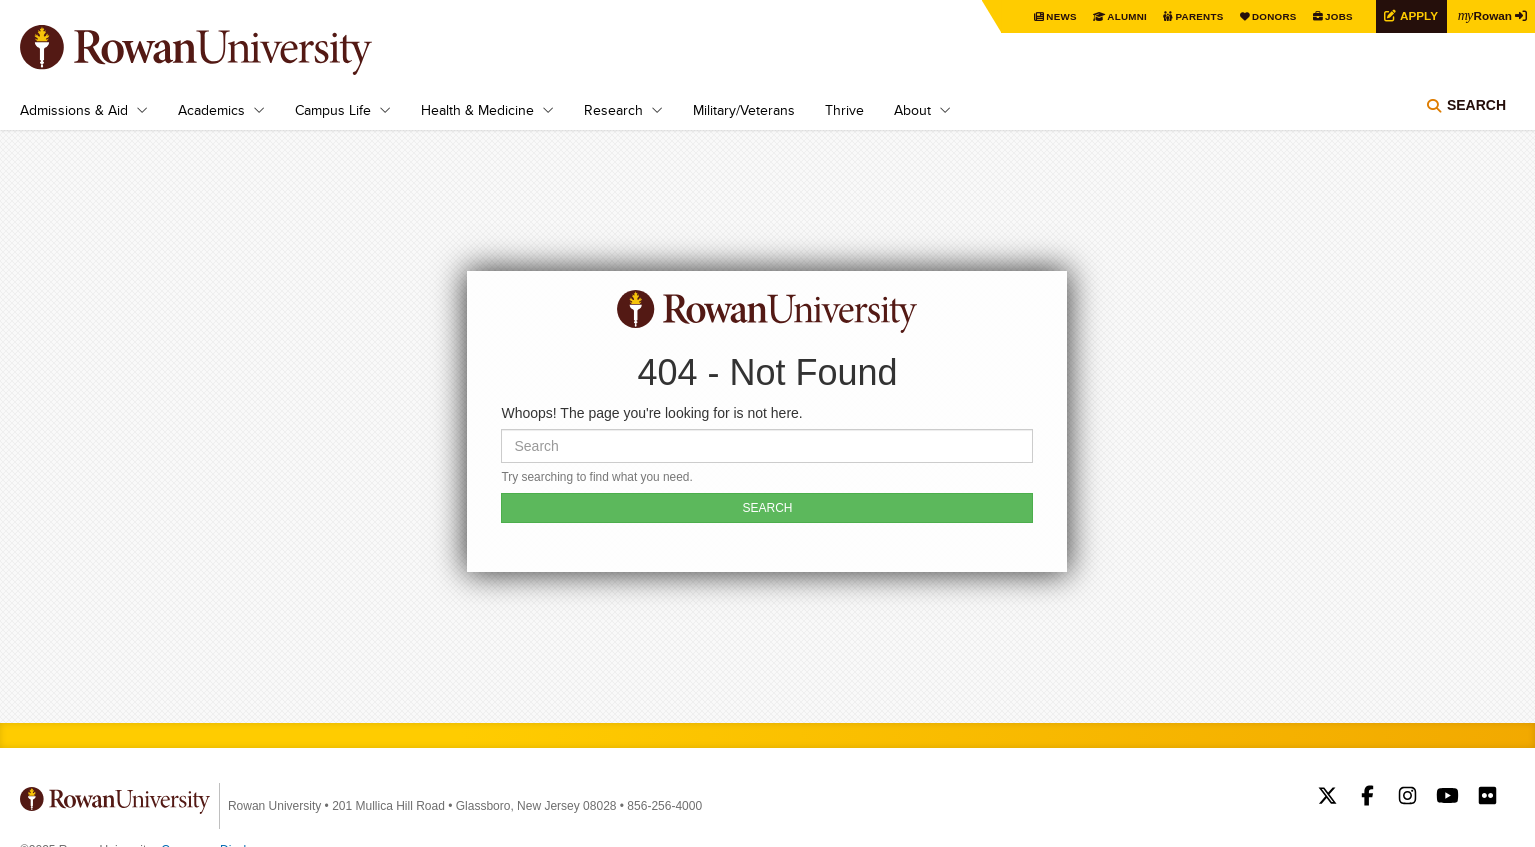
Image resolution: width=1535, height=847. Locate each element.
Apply (1417, 15)
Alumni (1125, 16)
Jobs (1337, 16)
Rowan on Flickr (1487, 798)
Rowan (1485, 15)
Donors (1272, 16)
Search (1476, 105)
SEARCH (767, 508)
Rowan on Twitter (1327, 798)
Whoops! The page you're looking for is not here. (651, 413)
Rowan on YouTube (1447, 798)
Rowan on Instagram (1407, 798)
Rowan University (225, 50)
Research (613, 110)
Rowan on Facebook (1367, 798)
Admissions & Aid (74, 110)
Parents (1197, 16)
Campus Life (333, 110)
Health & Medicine (477, 110)
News (1059, 16)
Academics (211, 110)
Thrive (844, 110)
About (912, 110)
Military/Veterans (744, 110)
